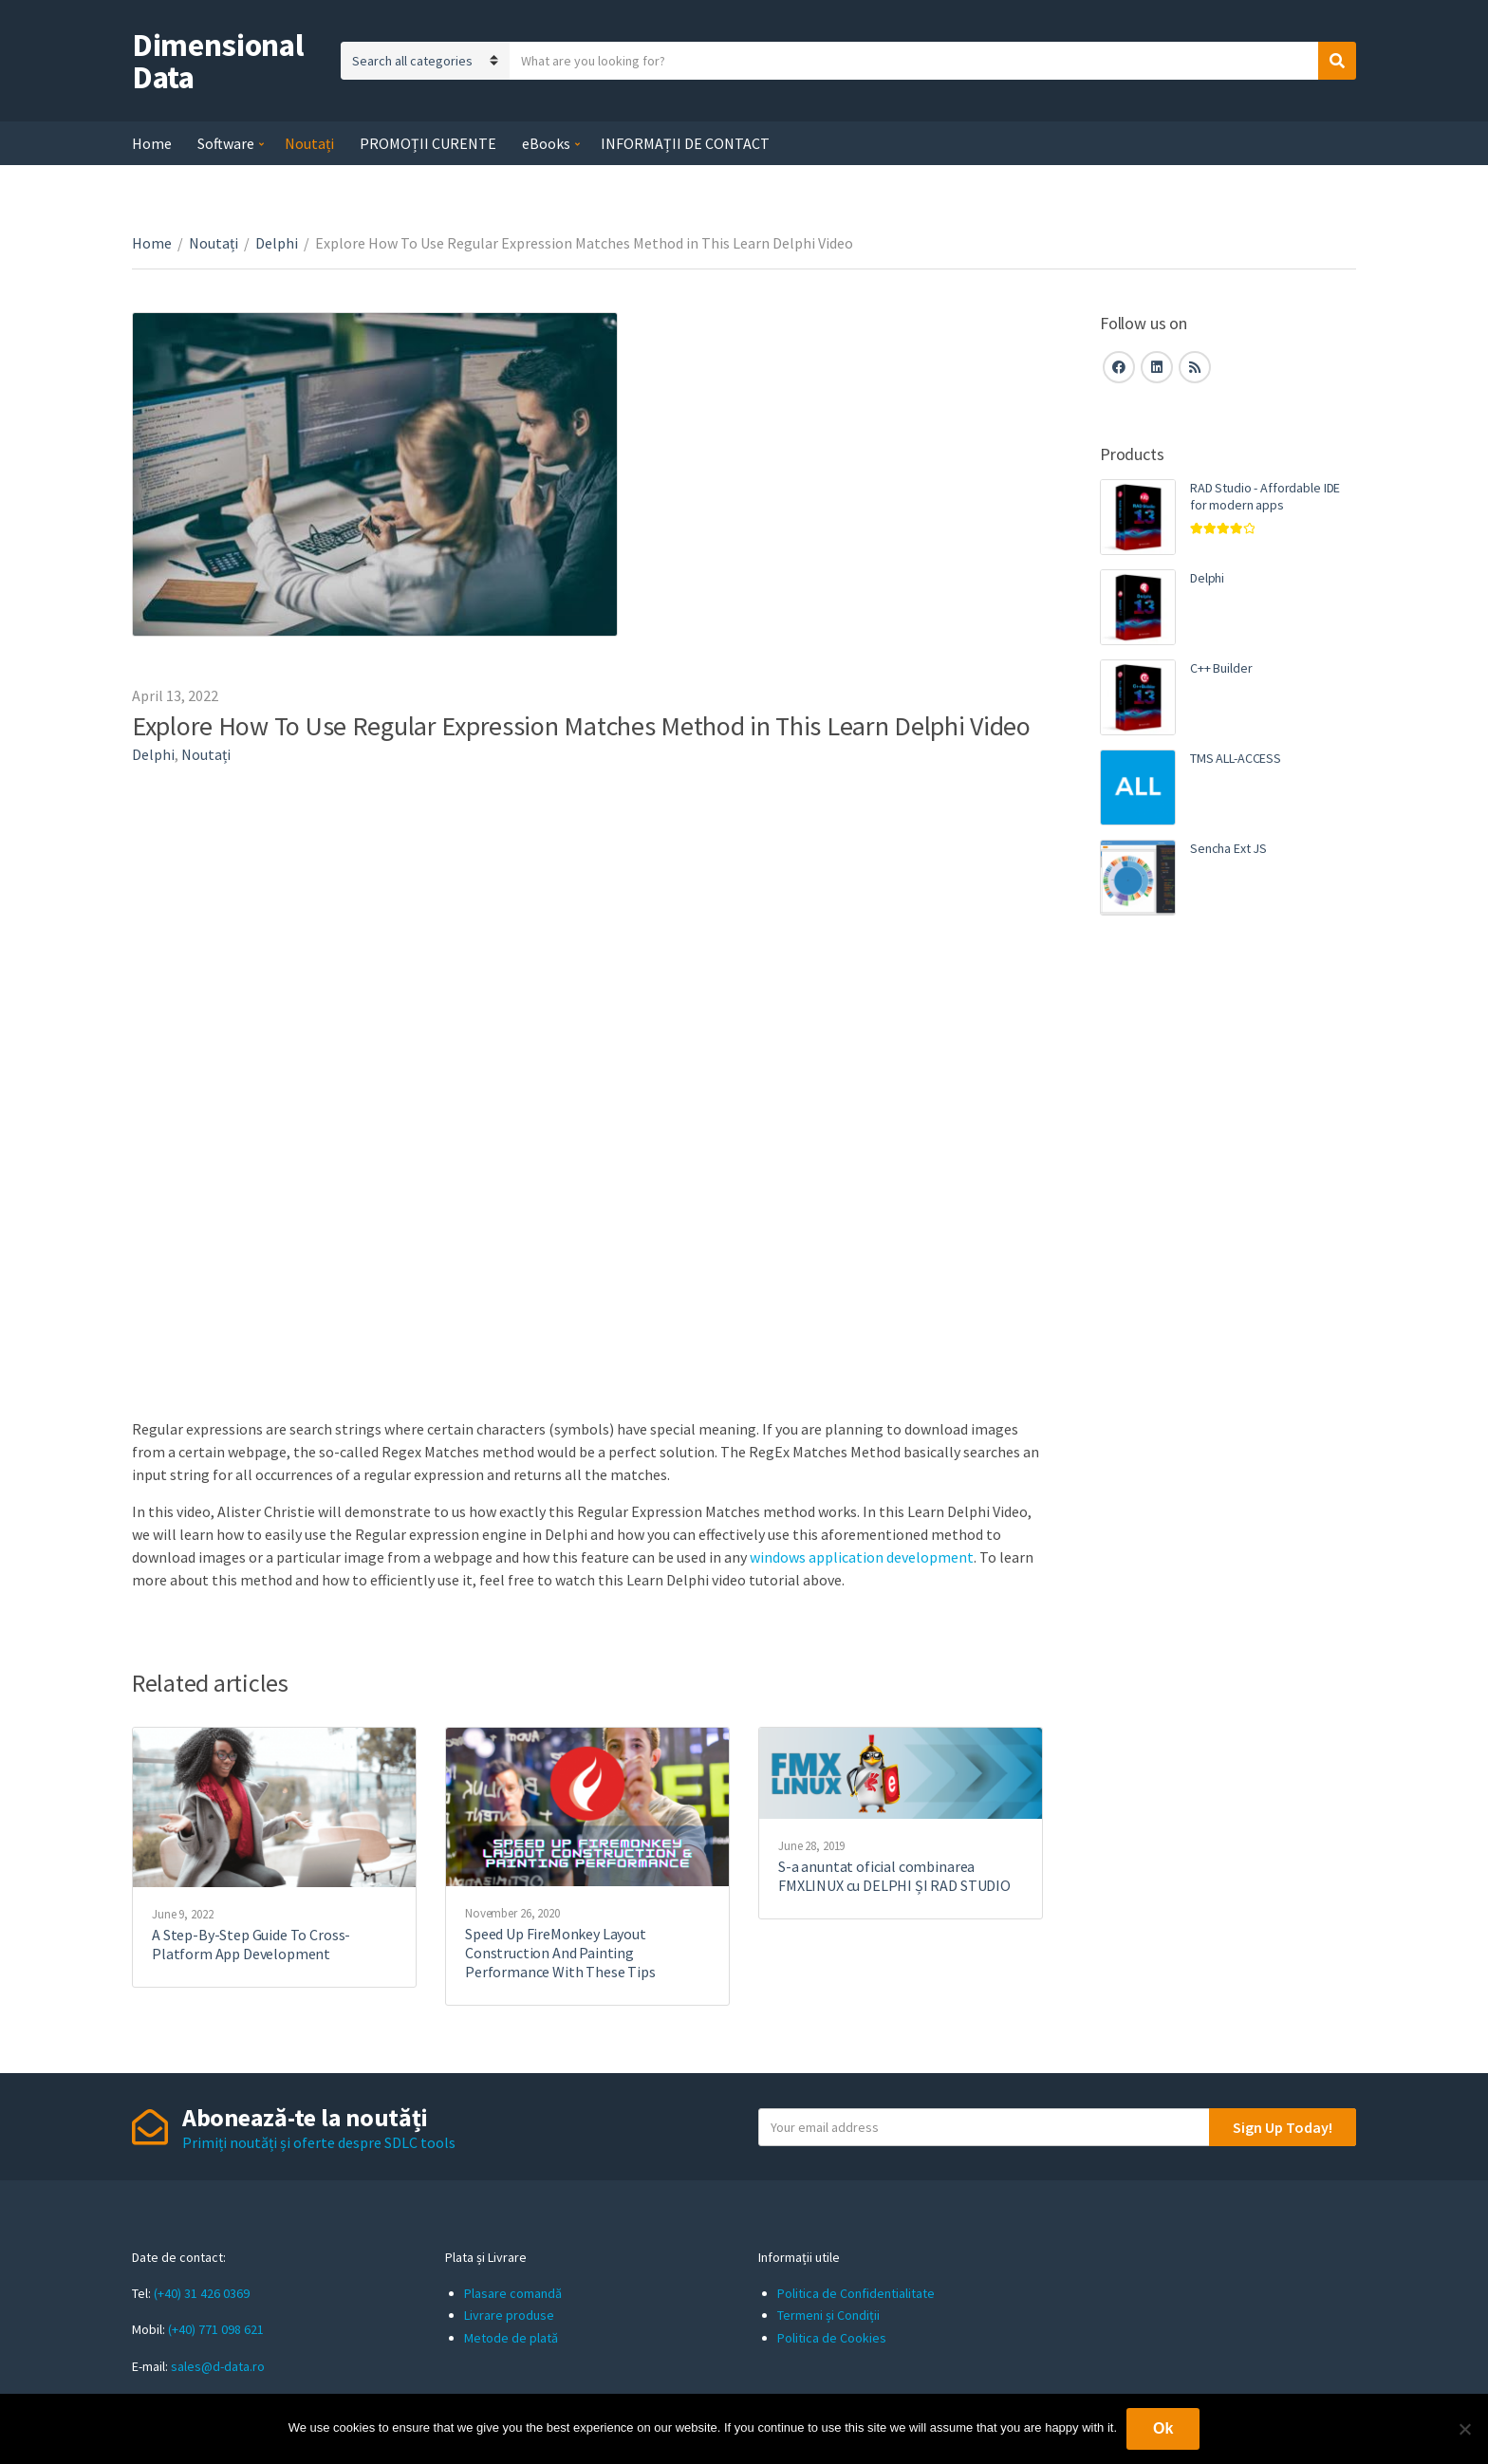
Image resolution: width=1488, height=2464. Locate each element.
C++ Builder (1221, 667)
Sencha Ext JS (1228, 848)
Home (152, 143)
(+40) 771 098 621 (216, 2329)
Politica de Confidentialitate (856, 2293)
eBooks (546, 143)
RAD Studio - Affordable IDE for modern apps (1265, 496)
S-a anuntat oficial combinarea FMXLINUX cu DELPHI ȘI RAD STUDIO (894, 1876)
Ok (1163, 2428)
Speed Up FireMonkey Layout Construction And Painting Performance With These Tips (560, 1952)
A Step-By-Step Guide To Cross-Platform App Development (251, 1944)
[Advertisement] (1228, 1257)
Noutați (309, 143)
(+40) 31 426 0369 (202, 2293)
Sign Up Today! (1282, 2127)
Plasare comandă (513, 2293)
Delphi (276, 242)
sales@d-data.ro (218, 2366)
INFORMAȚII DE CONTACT (685, 143)
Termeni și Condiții (828, 2315)
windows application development (862, 1556)
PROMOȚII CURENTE (428, 143)
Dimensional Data (218, 61)
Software (225, 143)
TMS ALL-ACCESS (1235, 758)
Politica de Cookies (831, 2337)
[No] (1464, 2428)
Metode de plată (511, 2337)
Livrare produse (509, 2315)
